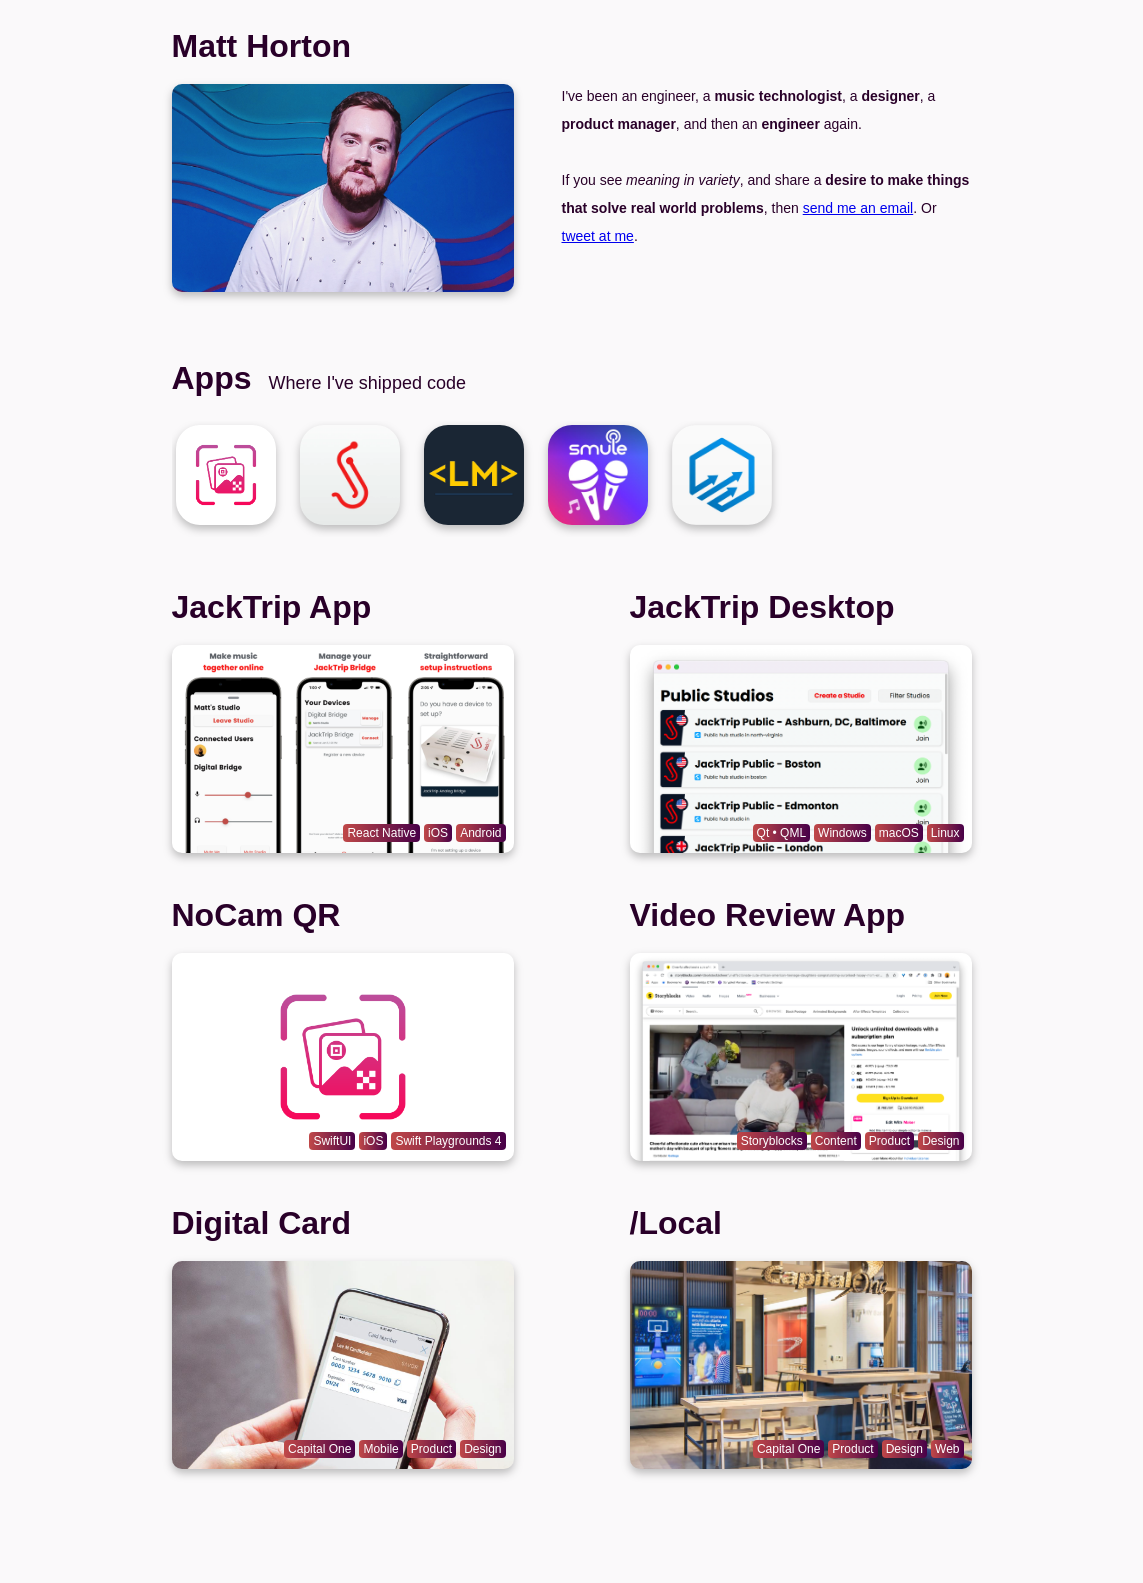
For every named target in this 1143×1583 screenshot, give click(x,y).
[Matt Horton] (226, 475)
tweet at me (598, 236)
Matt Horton (262, 46)
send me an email (858, 208)
